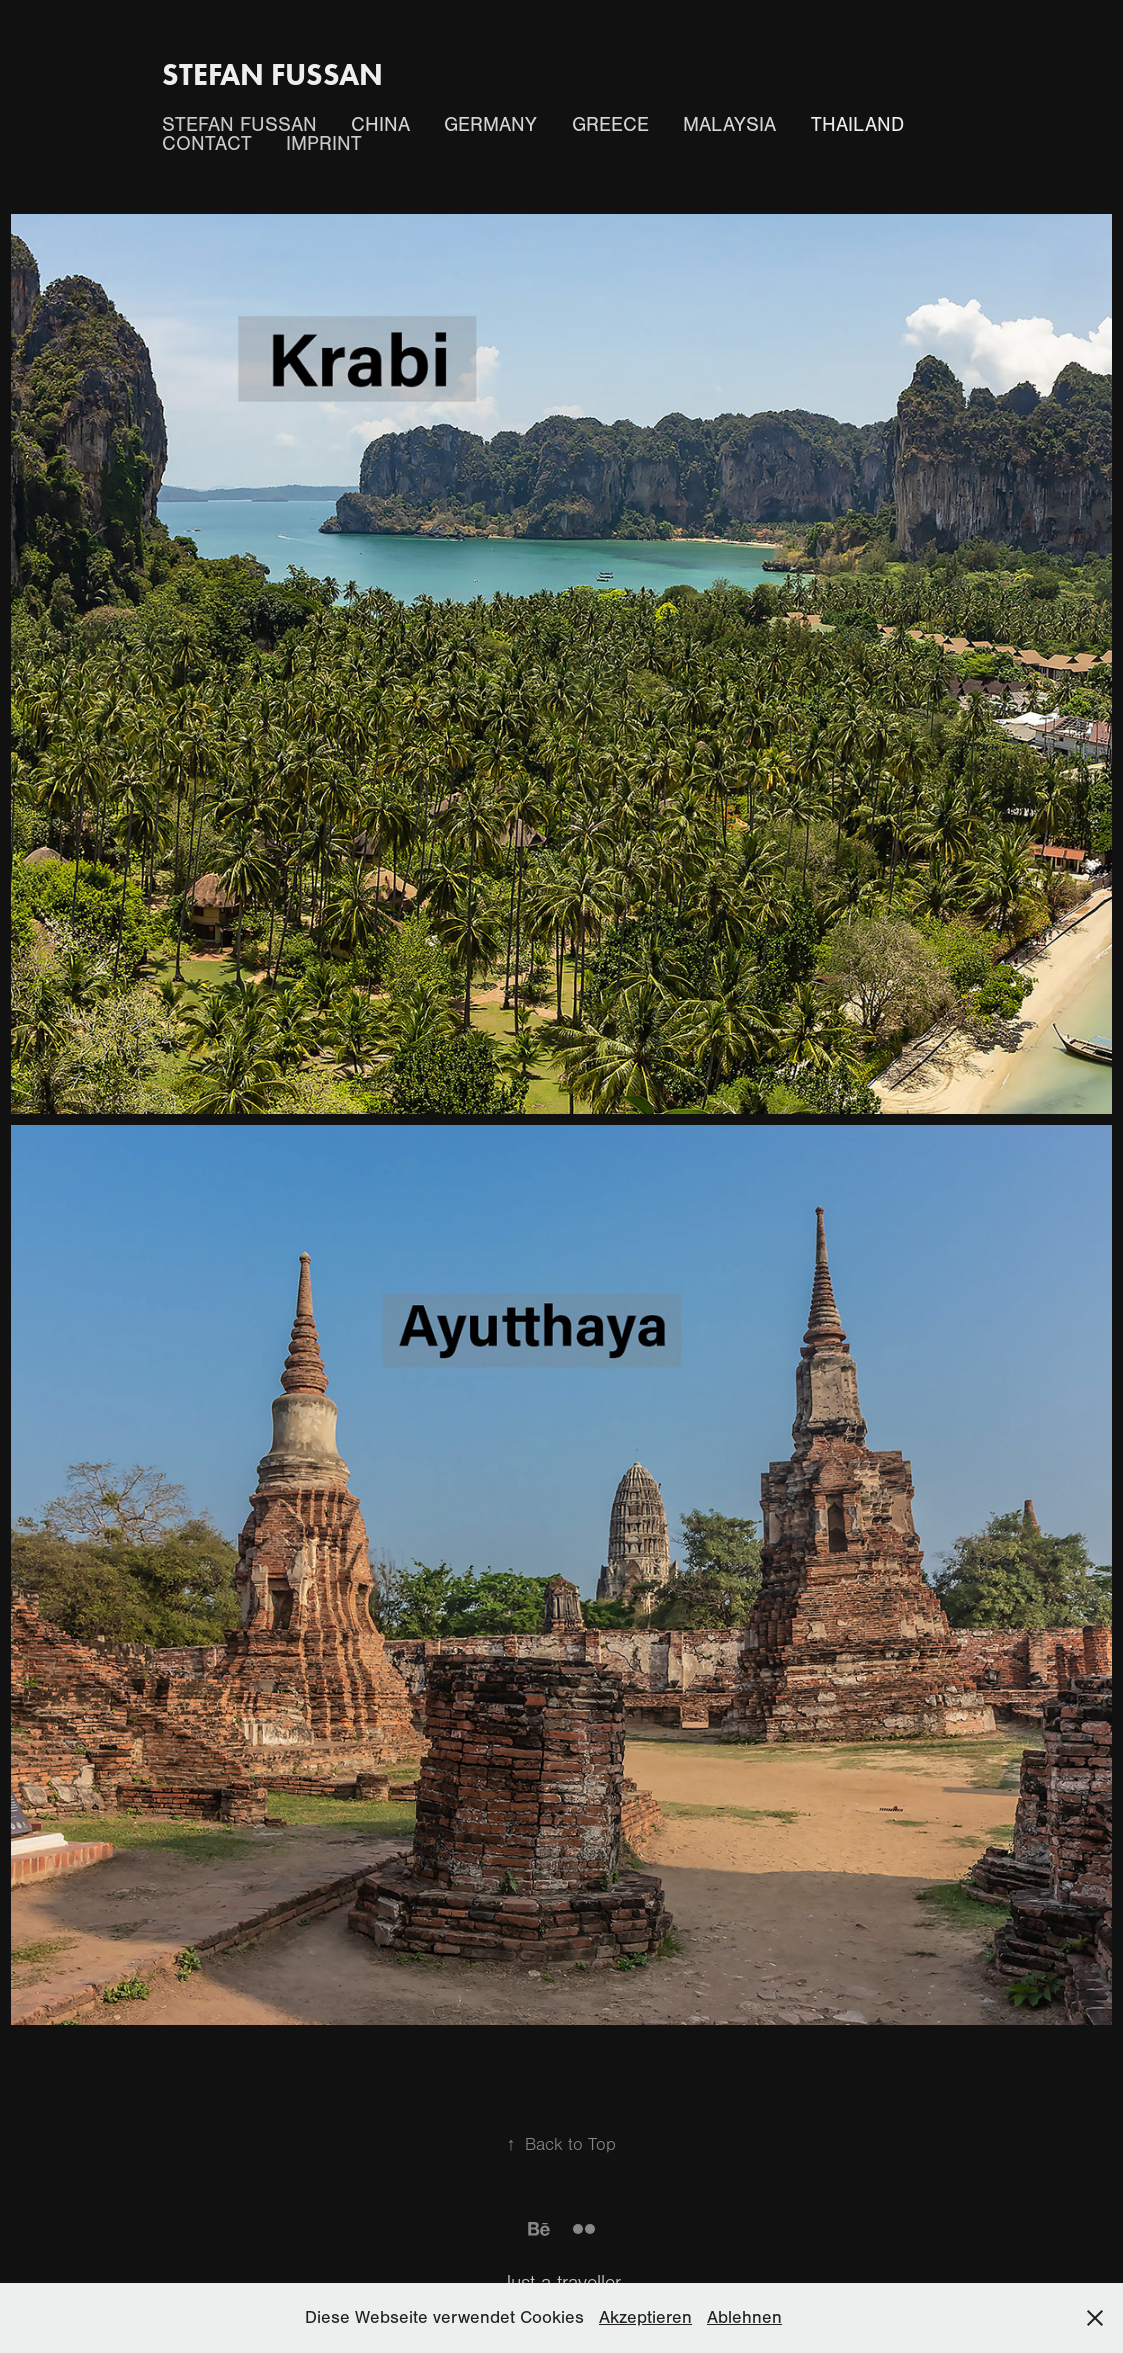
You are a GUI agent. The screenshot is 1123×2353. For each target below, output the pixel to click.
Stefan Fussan (272, 74)
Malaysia (729, 124)
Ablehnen (744, 2317)
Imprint (324, 143)
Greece (610, 124)
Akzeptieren (645, 2317)
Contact (207, 143)
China (380, 124)
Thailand (857, 124)
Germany (490, 124)
